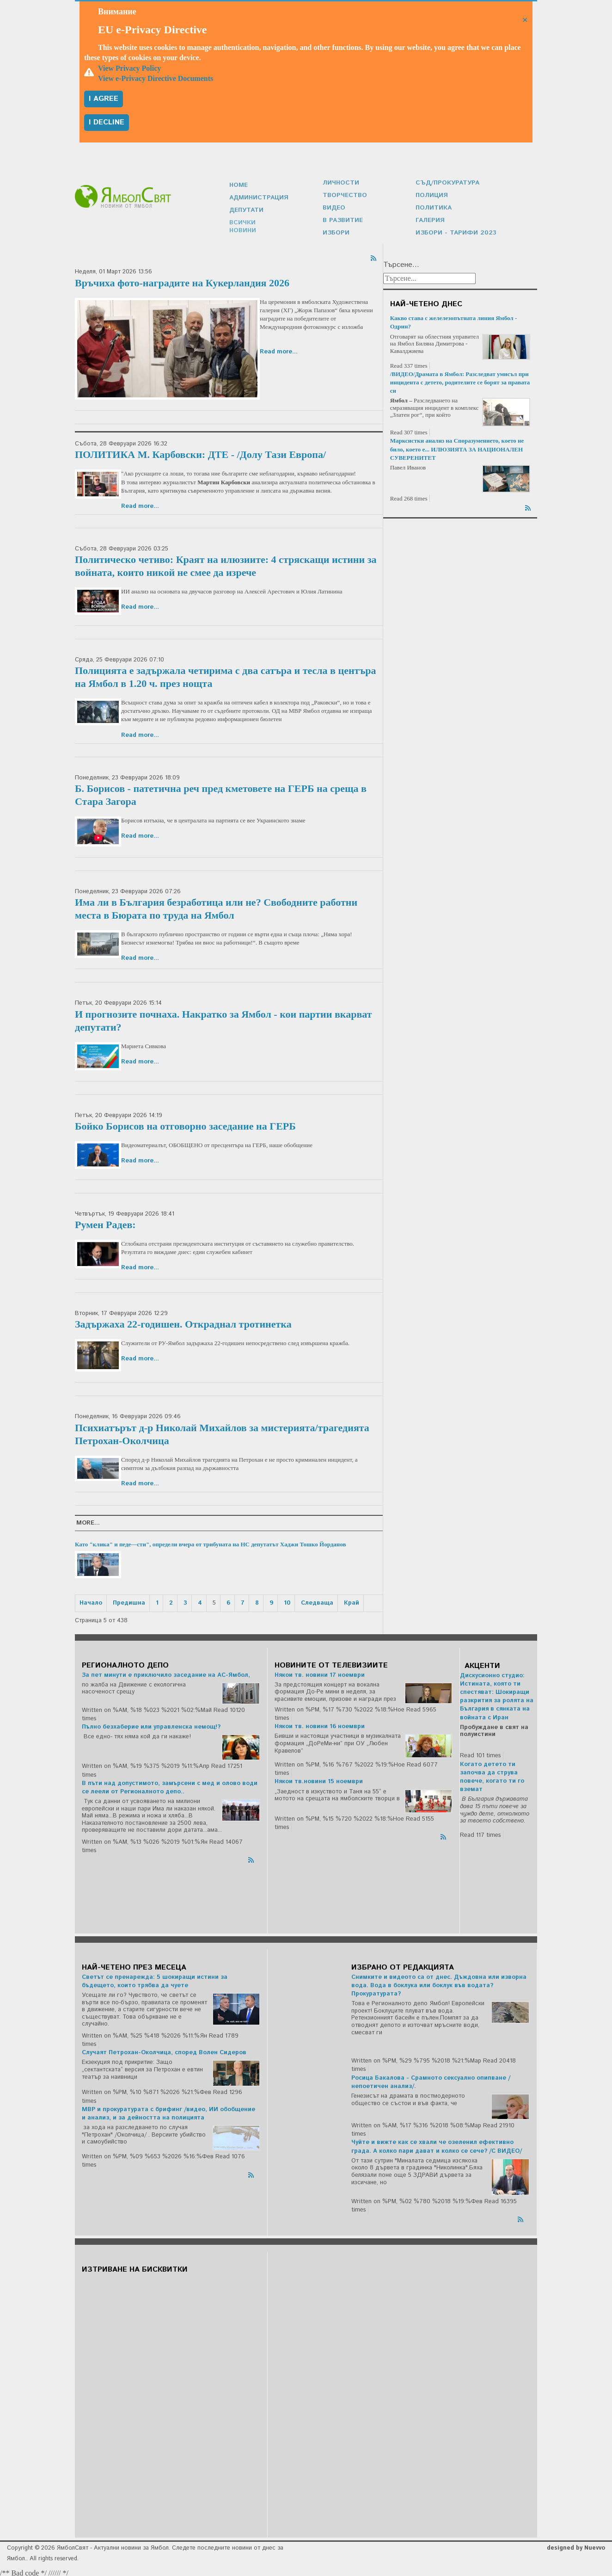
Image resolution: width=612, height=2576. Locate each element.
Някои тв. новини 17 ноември (320, 1672)
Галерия (430, 218)
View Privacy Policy (129, 68)
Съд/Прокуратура (446, 182)
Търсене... (401, 263)
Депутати (246, 212)
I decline (106, 122)
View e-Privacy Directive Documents (155, 78)
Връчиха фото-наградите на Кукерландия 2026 (182, 280)
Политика (433, 206)
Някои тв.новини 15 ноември (319, 1779)
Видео (334, 206)
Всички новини (256, 224)
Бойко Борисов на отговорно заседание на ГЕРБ (185, 1124)
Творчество (343, 194)
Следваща (317, 1600)
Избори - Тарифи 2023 (453, 230)
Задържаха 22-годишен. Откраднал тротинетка (183, 1322)
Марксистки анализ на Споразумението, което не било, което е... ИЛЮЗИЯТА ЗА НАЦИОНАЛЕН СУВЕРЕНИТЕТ (457, 446)
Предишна (129, 1600)
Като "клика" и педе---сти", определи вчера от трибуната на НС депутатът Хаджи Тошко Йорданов (210, 1541)
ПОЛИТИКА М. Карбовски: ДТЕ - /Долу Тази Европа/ (200, 452)
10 (287, 1600)
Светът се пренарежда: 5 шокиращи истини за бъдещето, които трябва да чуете (154, 1979)
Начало (91, 1600)
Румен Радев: (105, 1222)
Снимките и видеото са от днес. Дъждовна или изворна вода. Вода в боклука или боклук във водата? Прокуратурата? (438, 1983)
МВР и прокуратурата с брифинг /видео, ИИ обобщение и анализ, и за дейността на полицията (168, 2111)
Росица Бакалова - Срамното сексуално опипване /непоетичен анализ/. (430, 2079)
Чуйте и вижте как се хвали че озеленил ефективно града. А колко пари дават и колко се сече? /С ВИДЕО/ (436, 2144)
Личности (340, 182)
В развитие (342, 218)
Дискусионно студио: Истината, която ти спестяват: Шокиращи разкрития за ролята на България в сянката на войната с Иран (496, 1694)
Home (238, 188)
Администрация (258, 200)
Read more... (279, 349)
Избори (335, 230)
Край (351, 1600)
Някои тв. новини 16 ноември (320, 1724)
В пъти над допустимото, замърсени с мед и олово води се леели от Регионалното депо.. (169, 1785)
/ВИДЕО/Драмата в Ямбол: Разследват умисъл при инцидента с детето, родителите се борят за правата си (460, 380)
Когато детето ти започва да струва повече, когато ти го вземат (492, 1775)
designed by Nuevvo (576, 2545)
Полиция (431, 194)
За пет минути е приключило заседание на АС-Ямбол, (166, 1672)
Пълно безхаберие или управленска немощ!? (151, 1724)
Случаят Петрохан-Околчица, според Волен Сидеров (164, 2050)
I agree (103, 98)
